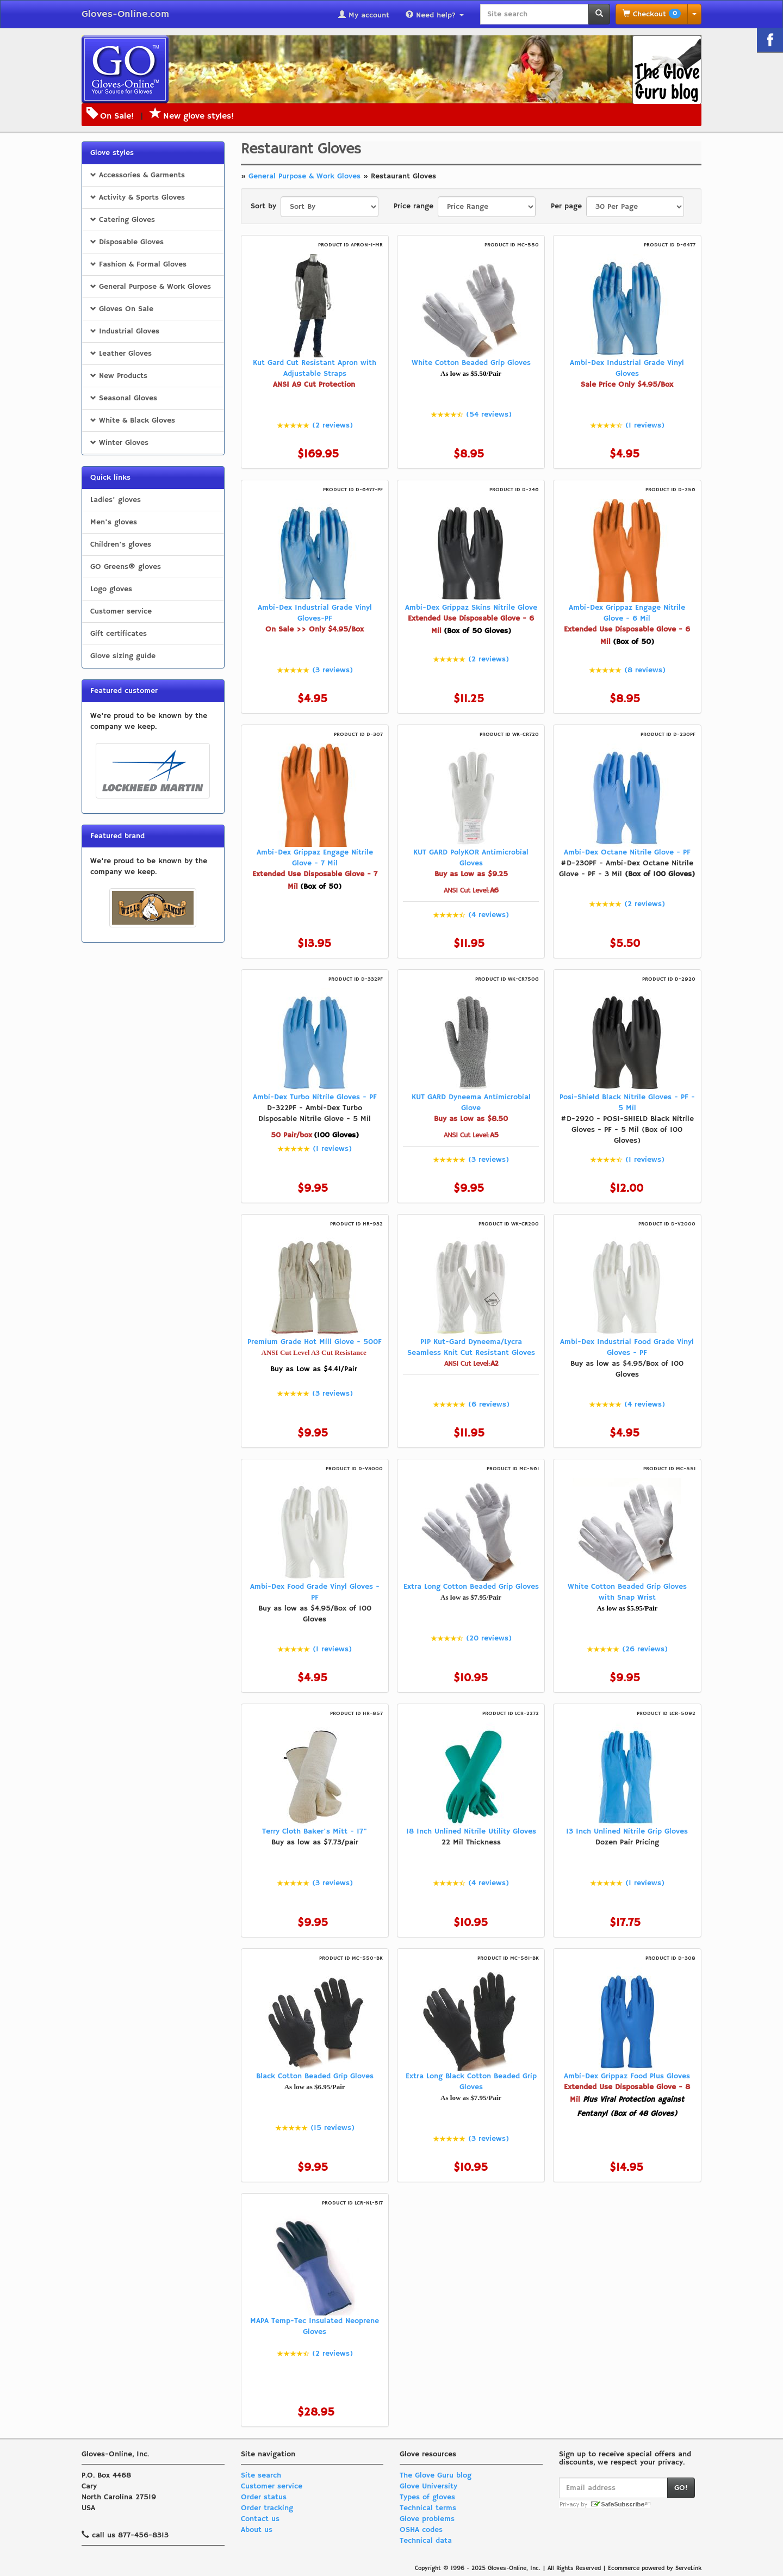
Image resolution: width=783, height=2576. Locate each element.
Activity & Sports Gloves (137, 197)
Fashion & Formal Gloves (138, 264)
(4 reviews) (488, 915)
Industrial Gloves (124, 331)
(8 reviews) (645, 670)
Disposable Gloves (127, 242)
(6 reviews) (488, 1404)
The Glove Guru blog (435, 2475)
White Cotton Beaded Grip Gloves (471, 363)
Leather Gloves (121, 353)
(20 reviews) (489, 1638)
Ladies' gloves (115, 500)
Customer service (121, 611)
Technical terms (428, 2508)
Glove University (428, 2486)
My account (363, 15)
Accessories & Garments (137, 175)
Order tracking (267, 2508)
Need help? (435, 15)
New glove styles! (192, 116)
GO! (681, 2488)
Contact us (260, 2519)
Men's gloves (113, 522)
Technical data (426, 2541)
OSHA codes (421, 2530)
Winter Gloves (119, 443)
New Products (118, 376)
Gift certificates (118, 634)
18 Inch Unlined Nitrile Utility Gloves (471, 1831)
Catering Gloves (122, 220)
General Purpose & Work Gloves (150, 287)
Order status (264, 2497)
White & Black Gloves (132, 420)
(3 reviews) (332, 670)
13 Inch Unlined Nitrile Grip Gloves (627, 1831)
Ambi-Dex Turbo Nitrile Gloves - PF (315, 1097)
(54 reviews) (489, 414)
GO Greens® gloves (125, 567)
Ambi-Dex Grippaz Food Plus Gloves (627, 2076)
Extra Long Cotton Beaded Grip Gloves (471, 1587)
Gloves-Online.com (125, 14)
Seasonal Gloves (123, 398)
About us (256, 2530)
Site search (261, 2475)
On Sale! (117, 116)
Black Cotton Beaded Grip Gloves (315, 2076)
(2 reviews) (332, 425)
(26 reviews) (645, 1649)
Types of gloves (427, 2497)
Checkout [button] (652, 14)
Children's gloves (120, 544)
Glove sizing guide (123, 656)
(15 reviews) (332, 2128)
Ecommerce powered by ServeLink (654, 2568)
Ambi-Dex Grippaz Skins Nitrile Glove (471, 607)
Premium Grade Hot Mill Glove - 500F (314, 1342)
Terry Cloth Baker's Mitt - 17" (314, 1831)
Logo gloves (111, 589)
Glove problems (427, 2519)
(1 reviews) (644, 425)
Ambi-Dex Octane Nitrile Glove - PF (627, 852)
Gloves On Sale (121, 309)
